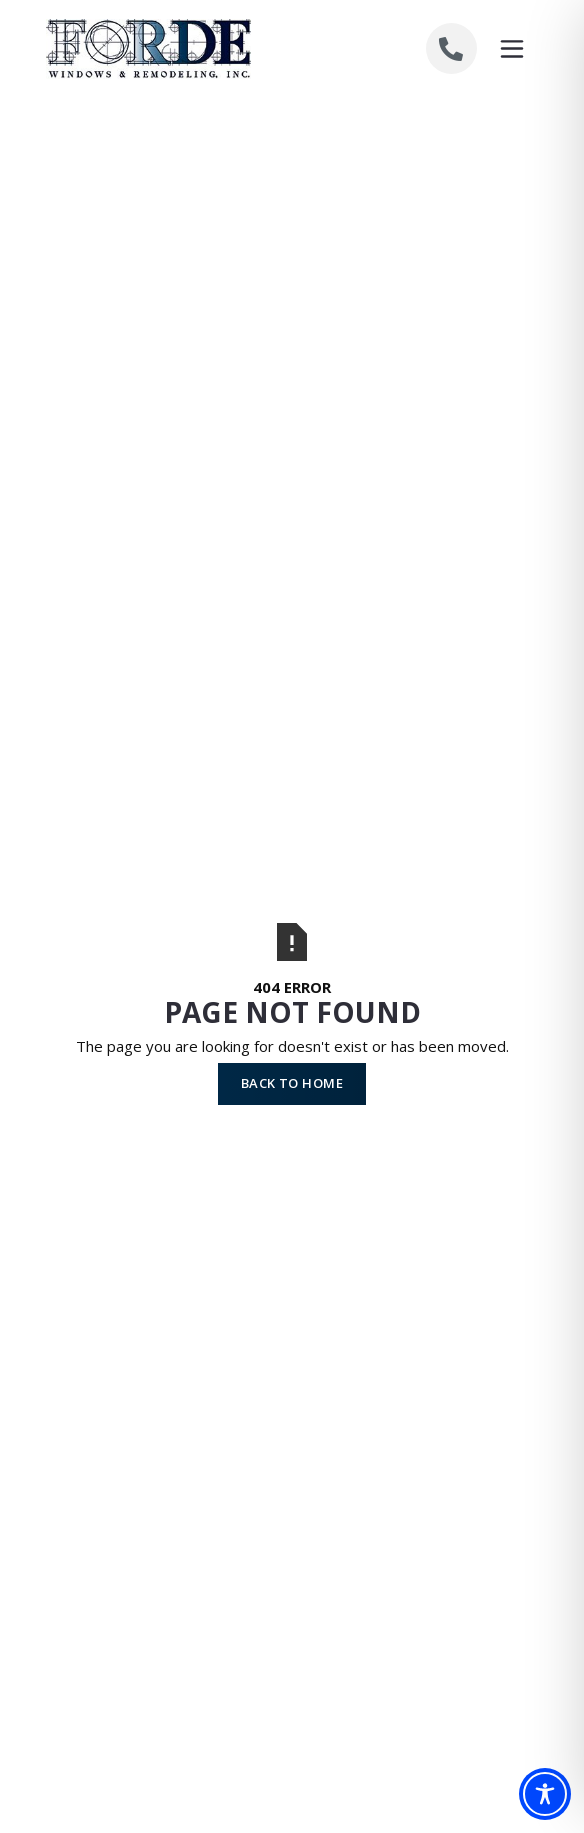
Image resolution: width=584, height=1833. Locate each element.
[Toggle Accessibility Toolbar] (545, 1794)
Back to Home (292, 1083)
